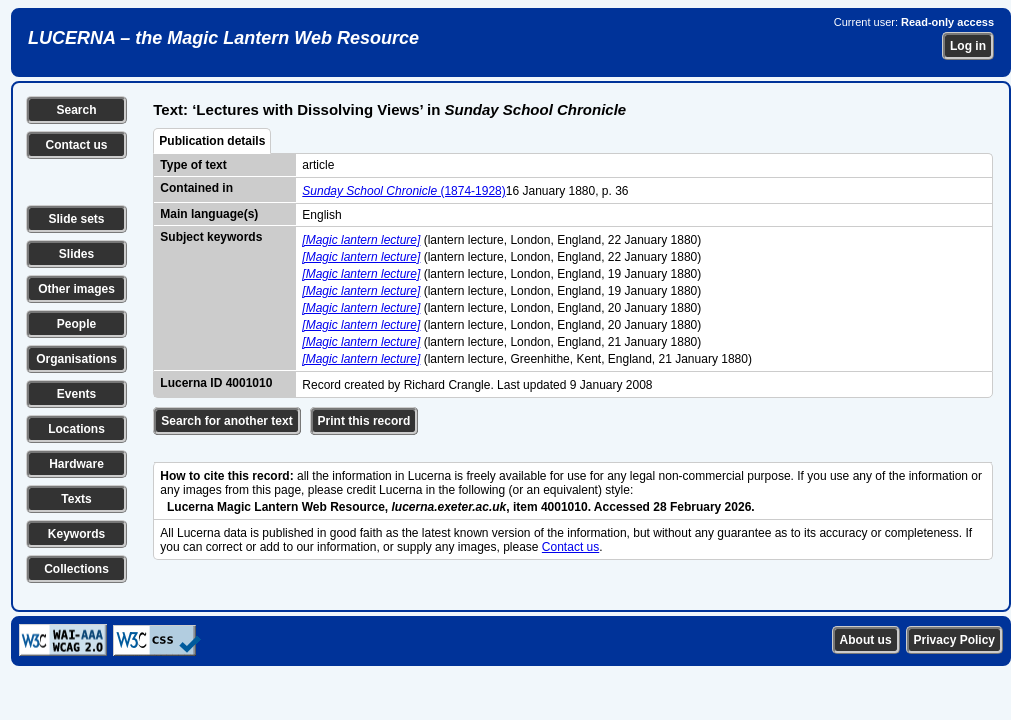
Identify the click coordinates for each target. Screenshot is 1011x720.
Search (76, 110)
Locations (76, 429)
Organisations (76, 359)
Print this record (364, 421)
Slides (76, 254)
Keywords (76, 534)
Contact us (76, 145)
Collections (76, 569)
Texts (76, 499)
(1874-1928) (403, 191)
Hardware (76, 464)
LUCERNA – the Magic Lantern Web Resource (223, 38)
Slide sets (76, 219)
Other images (76, 289)
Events (76, 394)
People (76, 324)
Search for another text (226, 421)
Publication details (212, 141)
